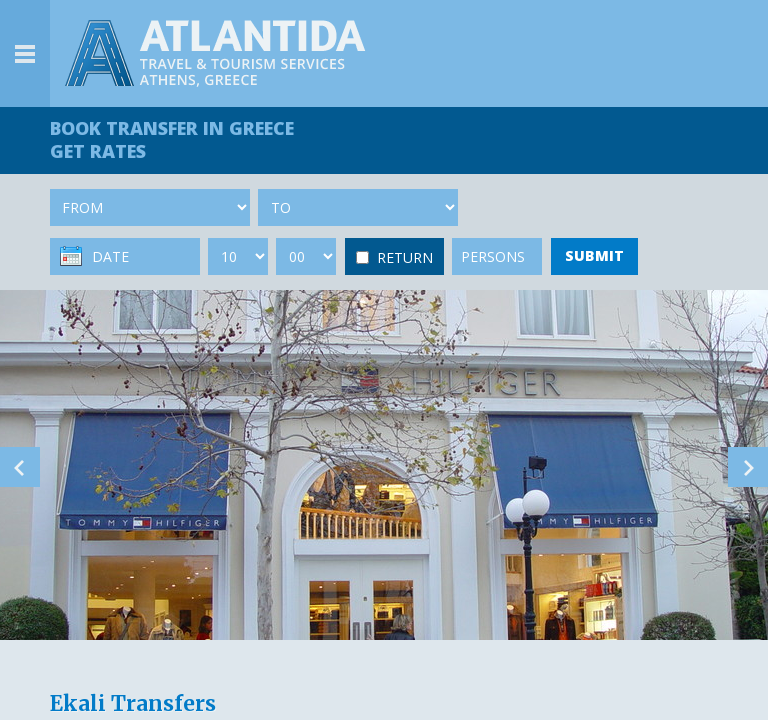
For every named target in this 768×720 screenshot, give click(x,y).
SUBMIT (594, 255)
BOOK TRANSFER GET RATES (172, 139)
